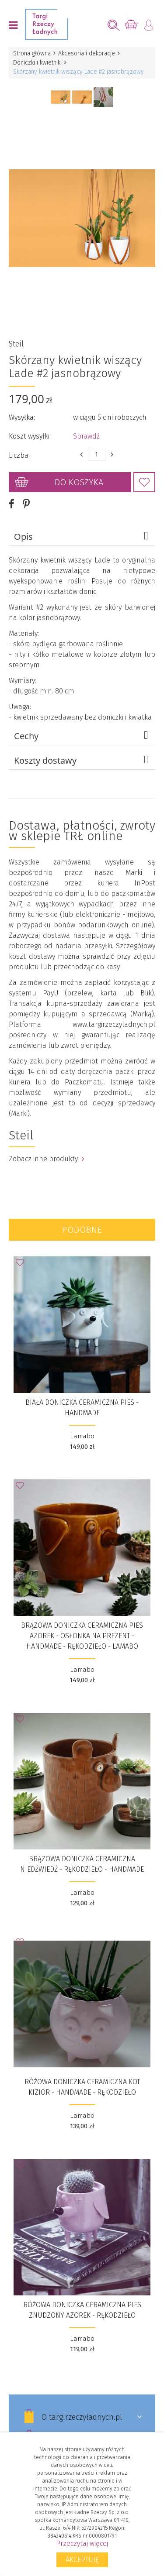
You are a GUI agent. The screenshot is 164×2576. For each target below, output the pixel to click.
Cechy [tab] (82, 736)
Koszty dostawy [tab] (82, 760)
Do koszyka (79, 482)
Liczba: (19, 455)
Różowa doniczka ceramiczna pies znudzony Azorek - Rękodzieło (82, 2310)
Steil (16, 344)
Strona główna (32, 53)
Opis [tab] (82, 536)
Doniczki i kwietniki (37, 62)
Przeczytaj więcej (82, 2543)
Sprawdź (86, 436)
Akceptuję (82, 2559)
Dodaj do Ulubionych (144, 482)
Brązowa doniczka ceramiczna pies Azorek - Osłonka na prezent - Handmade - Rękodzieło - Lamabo (82, 1635)
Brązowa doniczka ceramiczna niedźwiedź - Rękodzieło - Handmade (82, 1864)
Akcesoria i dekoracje (86, 53)
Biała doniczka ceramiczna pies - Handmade (82, 1407)
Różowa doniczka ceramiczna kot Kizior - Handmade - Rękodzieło (82, 2087)
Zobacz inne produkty (46, 1159)
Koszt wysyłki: (30, 436)
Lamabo (82, 1436)
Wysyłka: (22, 417)
